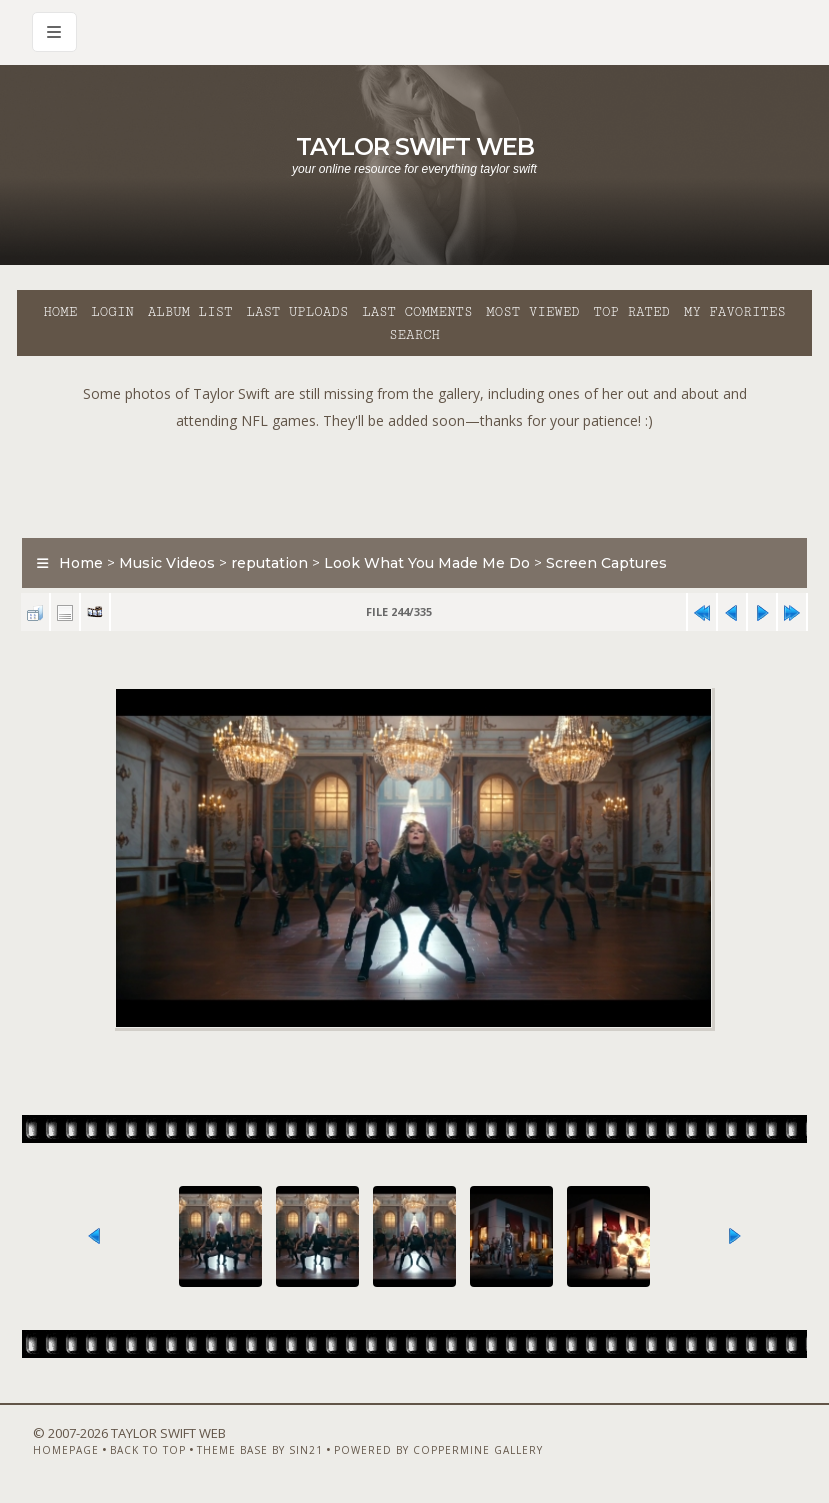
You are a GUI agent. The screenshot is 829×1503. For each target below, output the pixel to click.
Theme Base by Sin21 (260, 1450)
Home (60, 312)
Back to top (148, 1450)
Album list (190, 312)
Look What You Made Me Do (427, 563)
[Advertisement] (415, 479)
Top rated (632, 312)
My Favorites (735, 312)
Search (414, 335)
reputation (269, 563)
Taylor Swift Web (415, 146)
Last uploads (297, 312)
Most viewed (532, 312)
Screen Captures (606, 563)
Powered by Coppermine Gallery (438, 1450)
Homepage (66, 1450)
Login (112, 312)
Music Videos (167, 563)
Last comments (417, 312)
